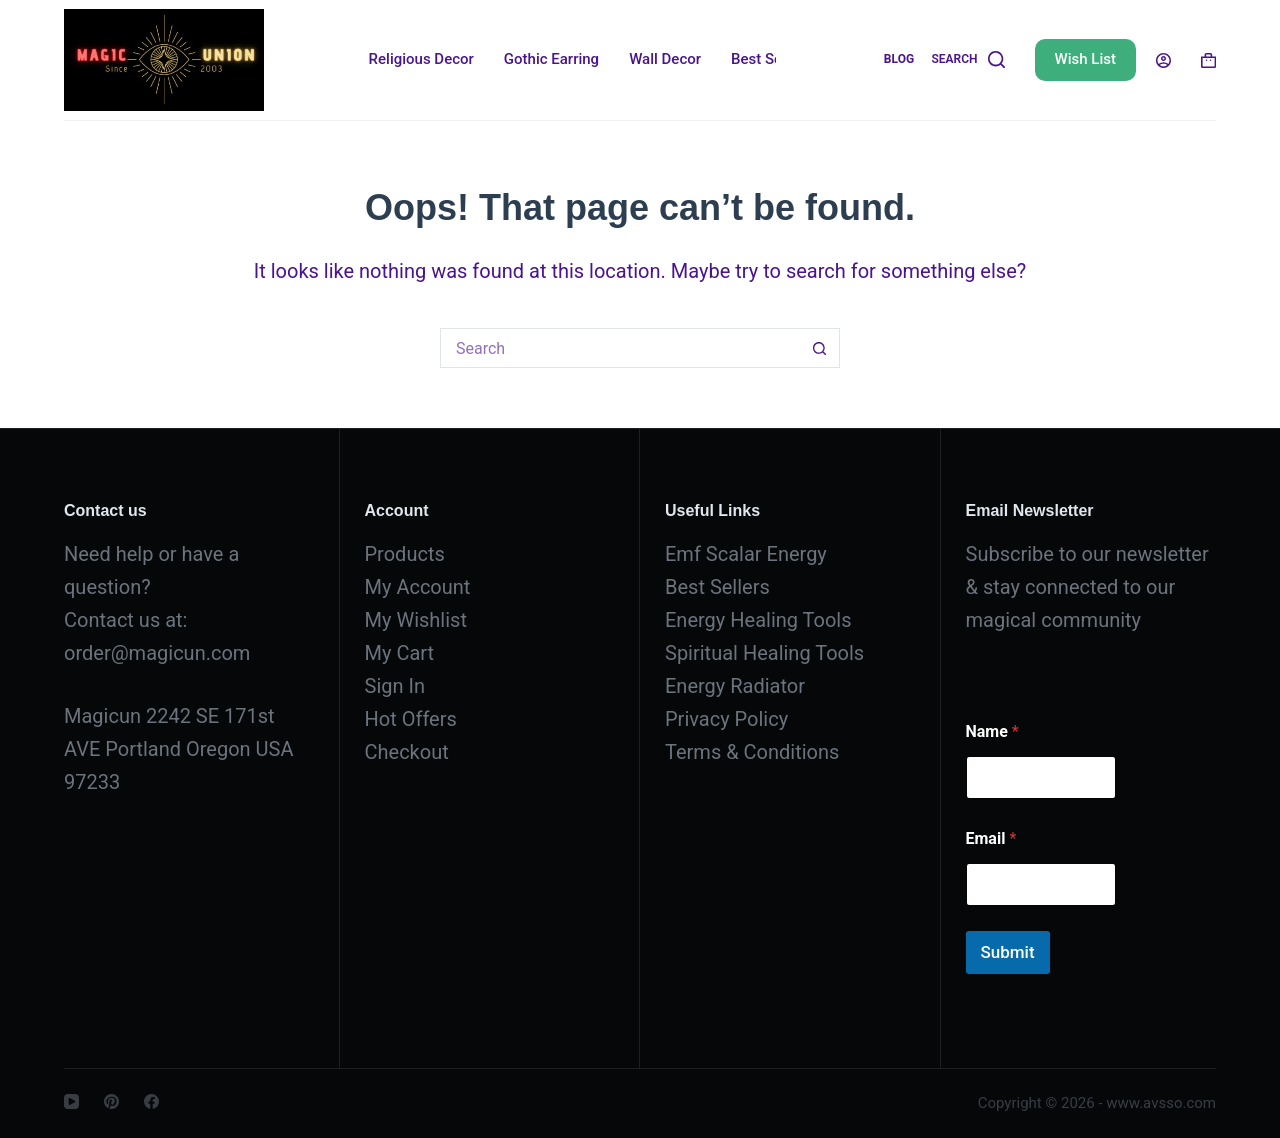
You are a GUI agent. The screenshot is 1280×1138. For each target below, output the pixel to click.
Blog (899, 59)
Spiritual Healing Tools (764, 653)
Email (991, 838)
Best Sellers (771, 59)
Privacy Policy (726, 719)
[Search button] (820, 348)
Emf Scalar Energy (746, 554)
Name (992, 731)
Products (405, 554)
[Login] (1163, 60)
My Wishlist (416, 620)
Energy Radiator (735, 686)
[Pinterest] (111, 1101)
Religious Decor (421, 59)
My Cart (400, 653)
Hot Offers (411, 719)
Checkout (407, 752)
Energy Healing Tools (758, 620)
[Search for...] (620, 348)
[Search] (967, 60)
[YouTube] (71, 1101)
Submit (1008, 952)
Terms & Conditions (752, 752)
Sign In (395, 686)
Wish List (1085, 59)
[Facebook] (151, 1101)
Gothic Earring (551, 59)
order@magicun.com (157, 653)
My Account (418, 587)
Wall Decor (665, 59)
